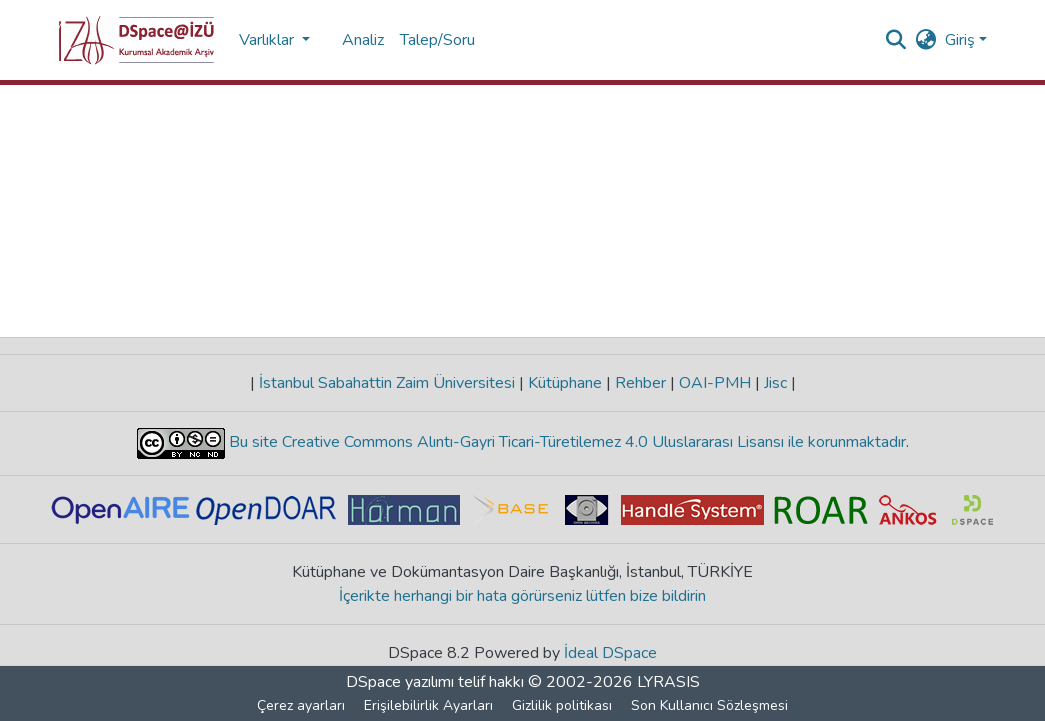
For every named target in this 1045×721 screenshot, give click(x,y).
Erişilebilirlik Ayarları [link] (428, 705)
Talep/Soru (437, 40)
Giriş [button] (962, 40)
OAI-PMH (715, 383)
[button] (136, 40)
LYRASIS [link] (668, 682)
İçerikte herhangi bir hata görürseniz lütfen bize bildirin (522, 596)
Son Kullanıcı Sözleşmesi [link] (709, 705)
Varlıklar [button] (268, 40)
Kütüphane (565, 383)
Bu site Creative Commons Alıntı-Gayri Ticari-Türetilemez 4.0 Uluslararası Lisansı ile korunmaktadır (565, 442)
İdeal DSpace (610, 653)
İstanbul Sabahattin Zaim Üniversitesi (387, 383)
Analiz (363, 40)
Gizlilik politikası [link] (562, 705)
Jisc (775, 383)
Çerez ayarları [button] (301, 705)
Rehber (640, 383)
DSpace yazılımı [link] (400, 682)
